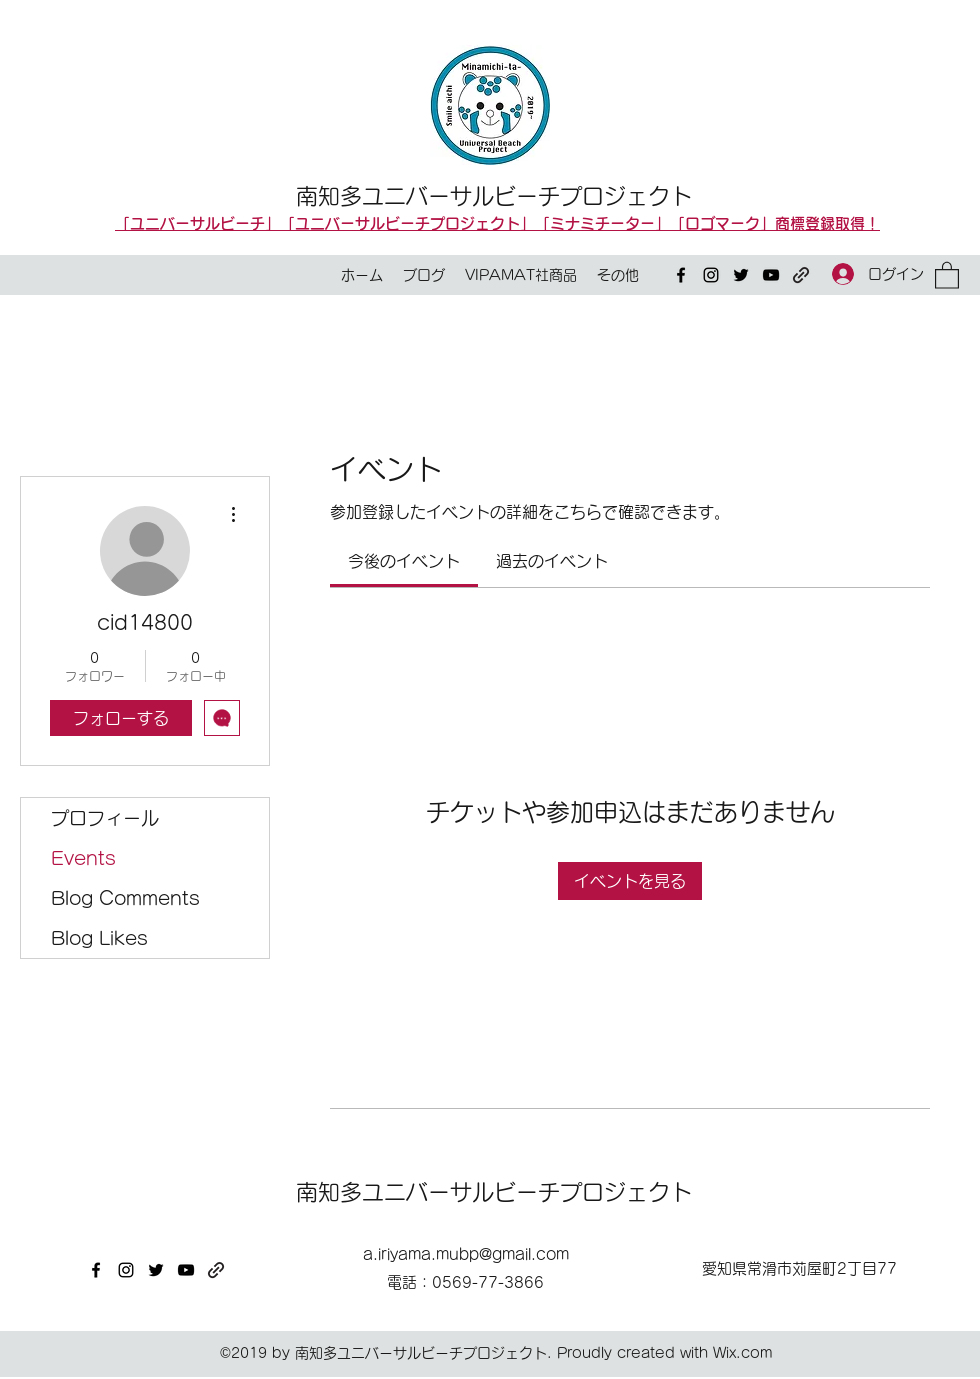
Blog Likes (99, 938)
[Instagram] (711, 275)
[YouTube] (771, 275)
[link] (404, 561)
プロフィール (105, 818)
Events (83, 858)
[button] (947, 274)
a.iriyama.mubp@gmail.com (466, 1254)
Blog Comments (125, 898)
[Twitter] (741, 275)
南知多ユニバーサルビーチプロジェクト (494, 196)
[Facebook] (681, 275)
